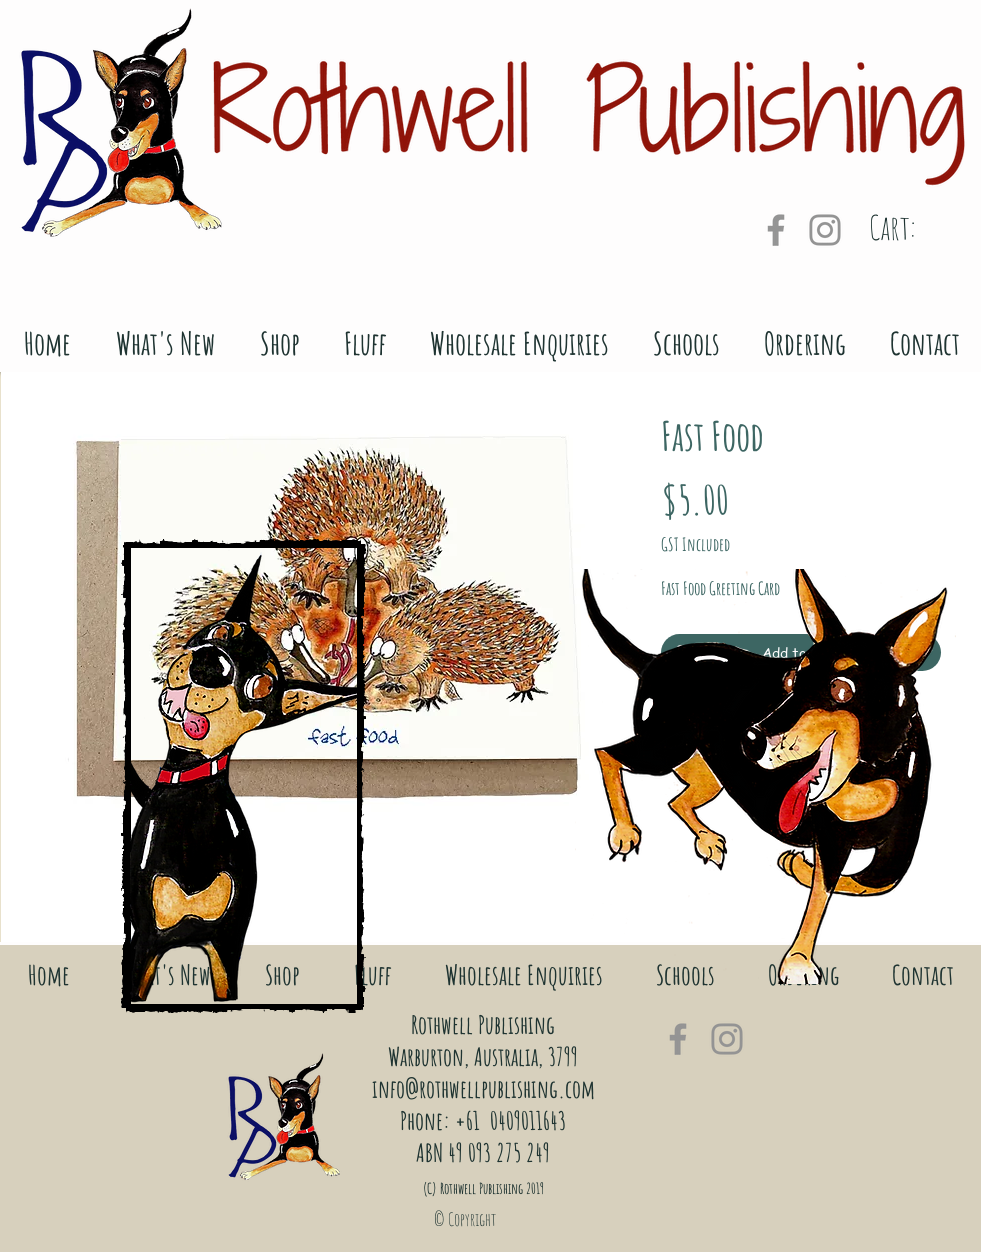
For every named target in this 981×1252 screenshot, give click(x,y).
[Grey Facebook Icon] (776, 230)
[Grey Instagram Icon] (825, 230)
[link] (919, 228)
